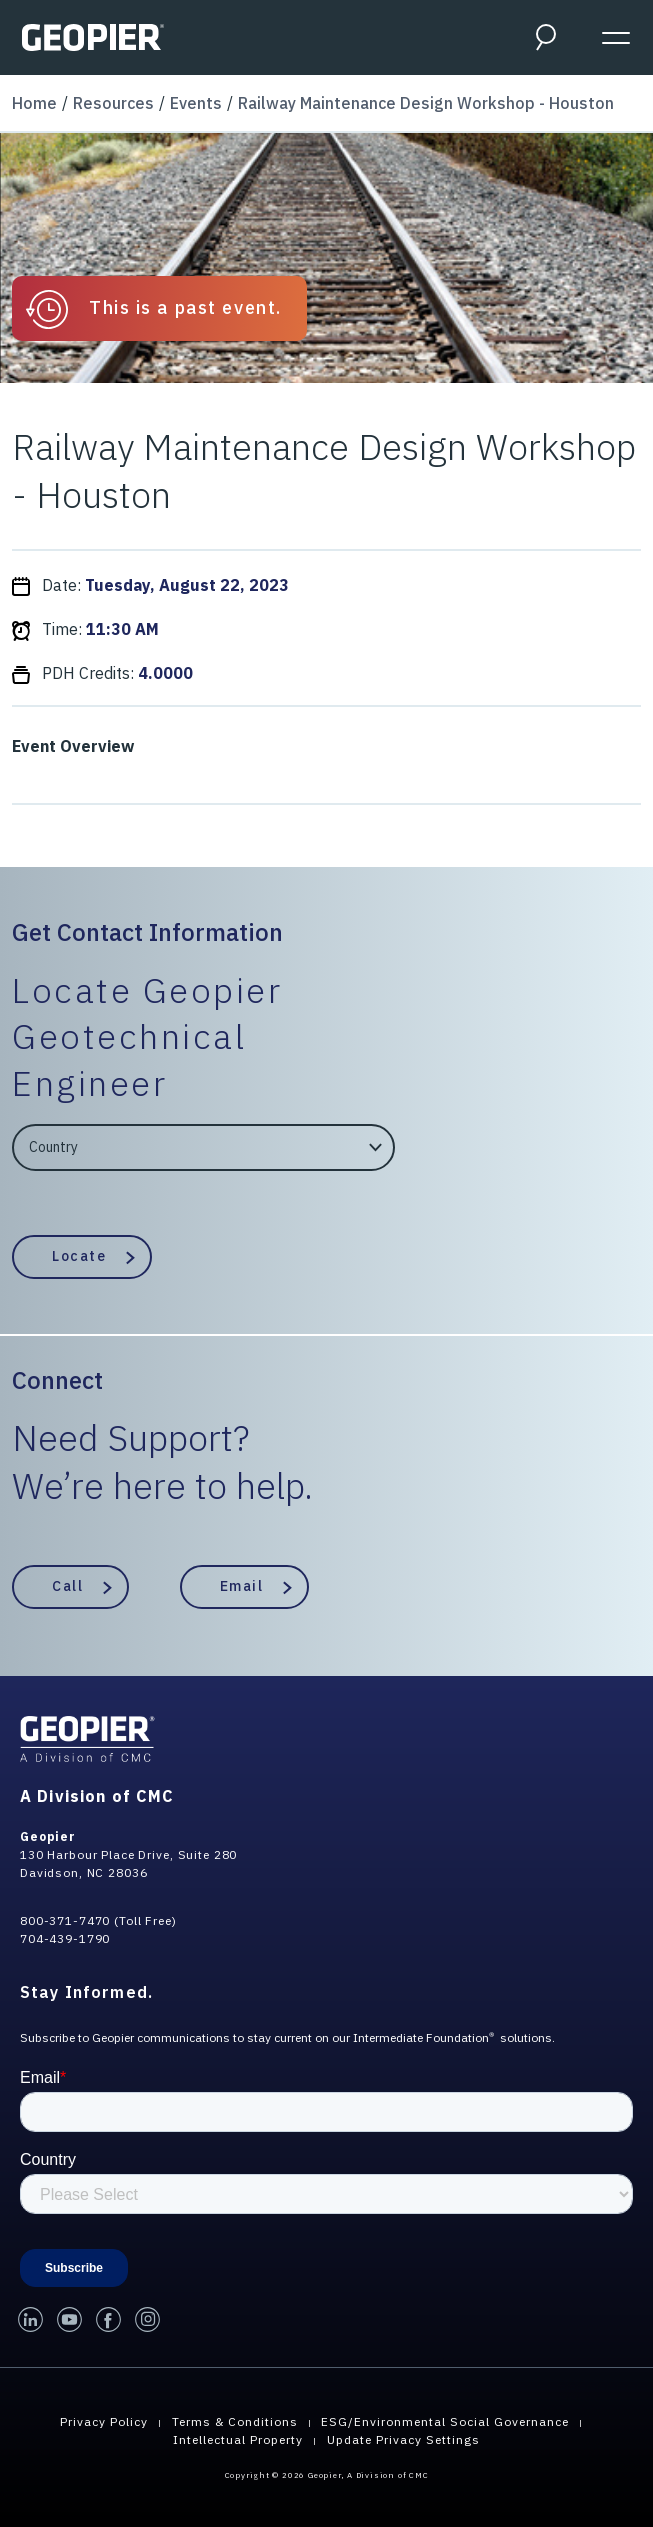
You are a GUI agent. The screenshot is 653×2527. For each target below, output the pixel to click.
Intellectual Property (238, 2439)
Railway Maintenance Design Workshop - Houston (426, 103)
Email (242, 1586)
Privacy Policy (104, 2421)
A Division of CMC (97, 1796)
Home (34, 103)
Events (196, 103)
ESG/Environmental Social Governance (445, 2421)
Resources (113, 103)
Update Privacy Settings (403, 2439)
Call (67, 1586)
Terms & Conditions (235, 2421)
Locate (79, 1256)
